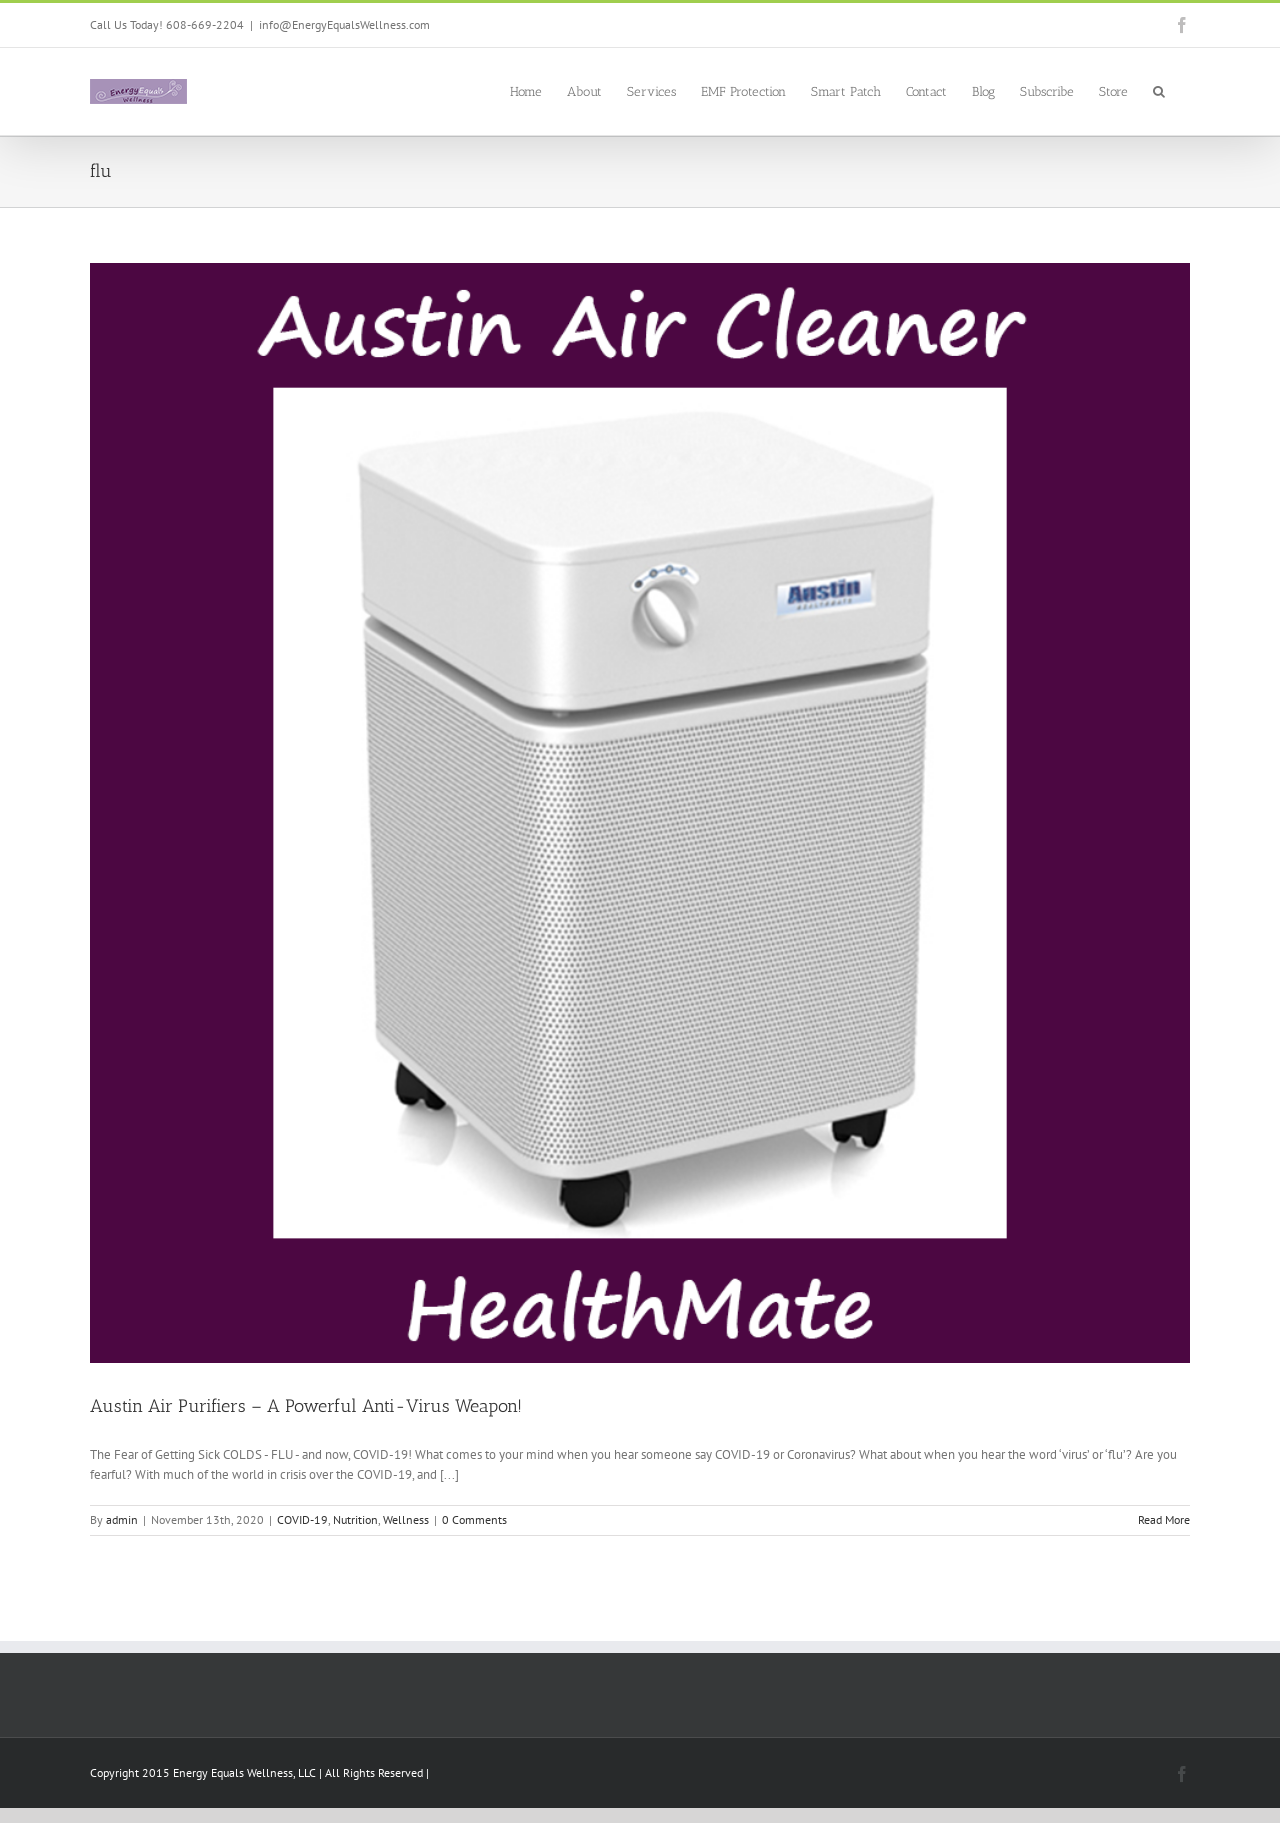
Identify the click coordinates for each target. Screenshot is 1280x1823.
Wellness (406, 1519)
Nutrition (355, 1519)
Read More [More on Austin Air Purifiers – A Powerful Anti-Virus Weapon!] (1164, 1519)
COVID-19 (302, 1519)
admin (122, 1519)
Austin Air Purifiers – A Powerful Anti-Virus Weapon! (306, 1406)
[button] (1159, 89)
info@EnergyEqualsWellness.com (344, 24)
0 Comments (474, 1519)
